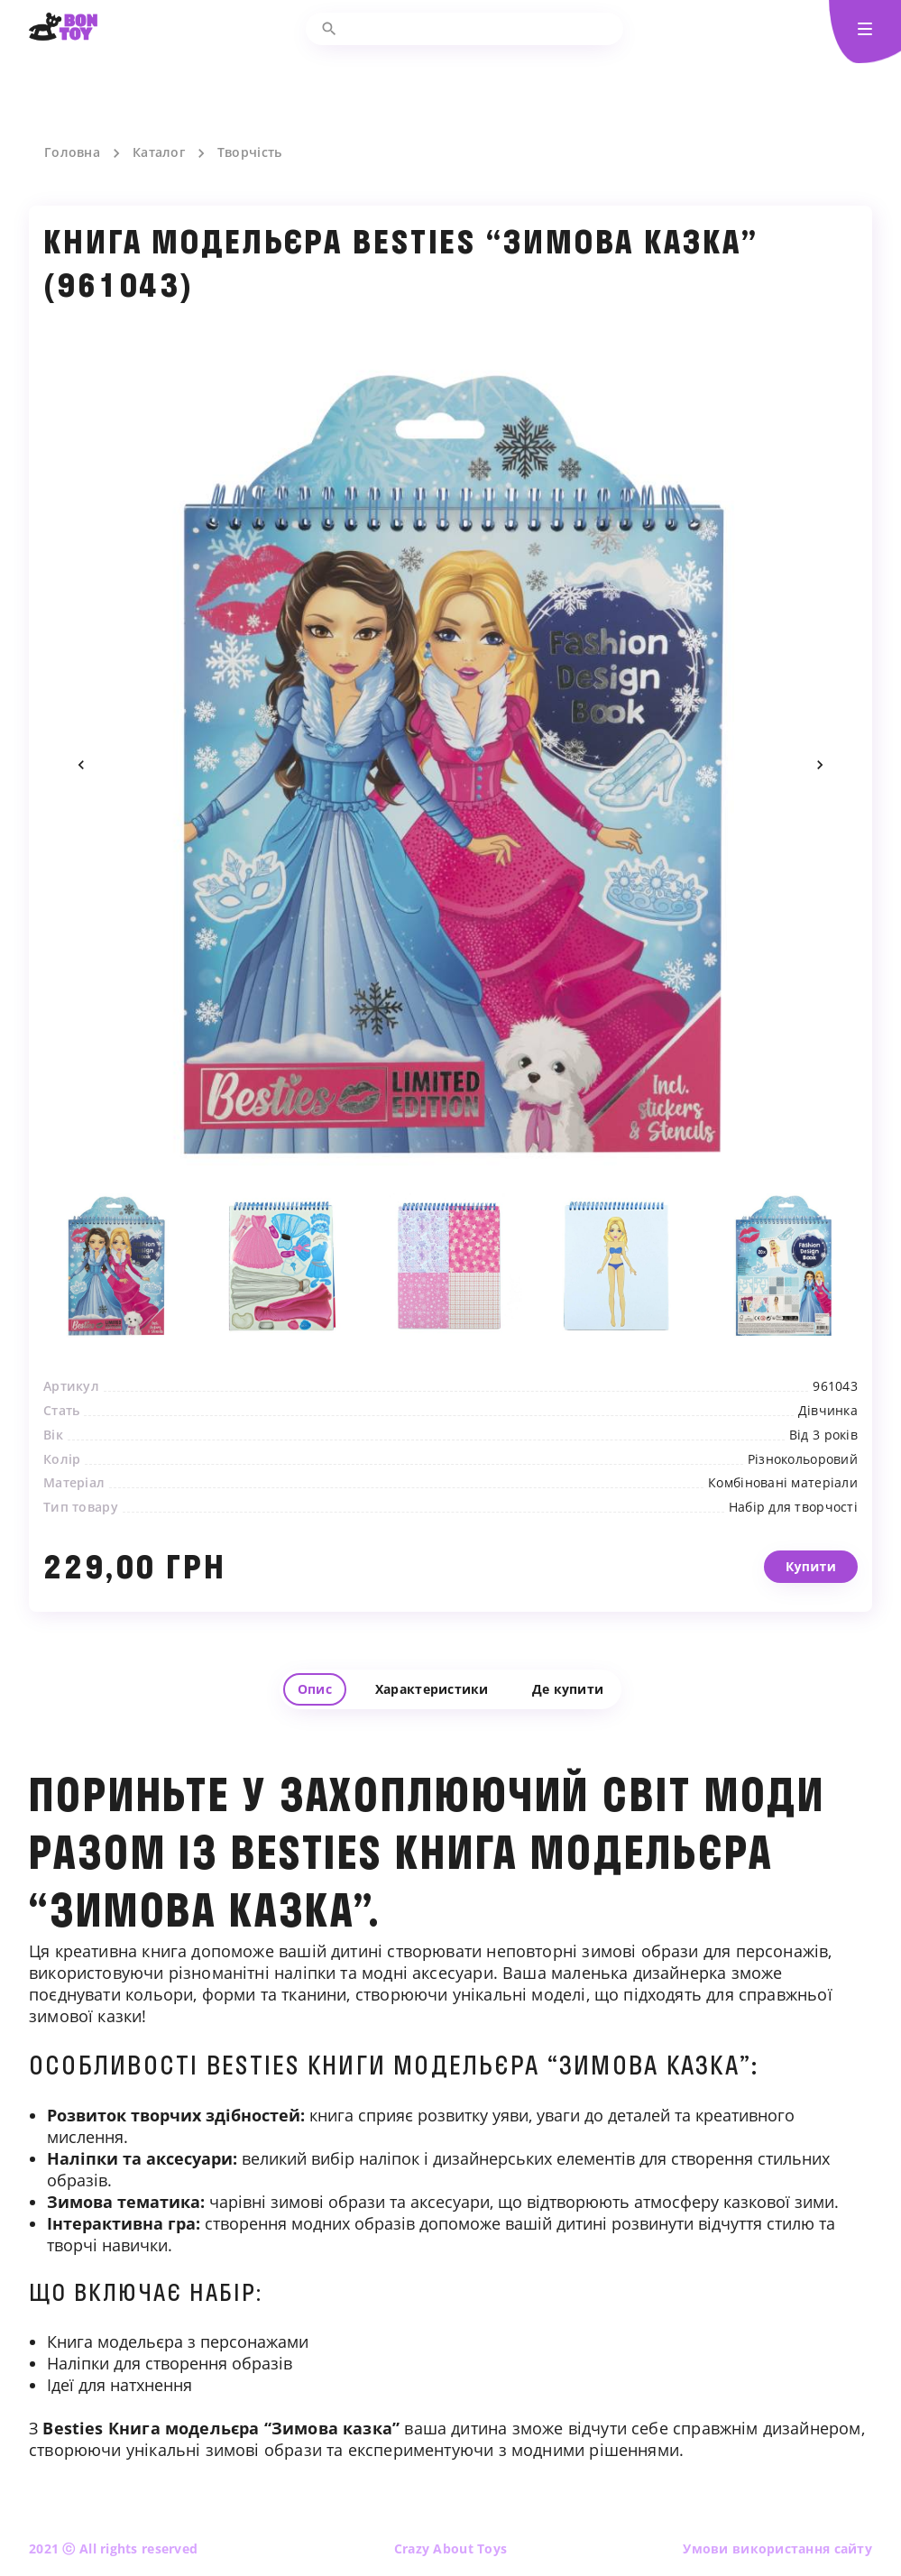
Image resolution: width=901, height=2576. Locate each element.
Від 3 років (823, 1460)
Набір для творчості (793, 1532)
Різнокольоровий (803, 1485)
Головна (72, 152)
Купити (811, 1617)
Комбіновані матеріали (783, 1509)
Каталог (159, 152)
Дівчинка (828, 1436)
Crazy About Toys (450, 2548)
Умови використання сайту (777, 2548)
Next (819, 764)
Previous (81, 764)
